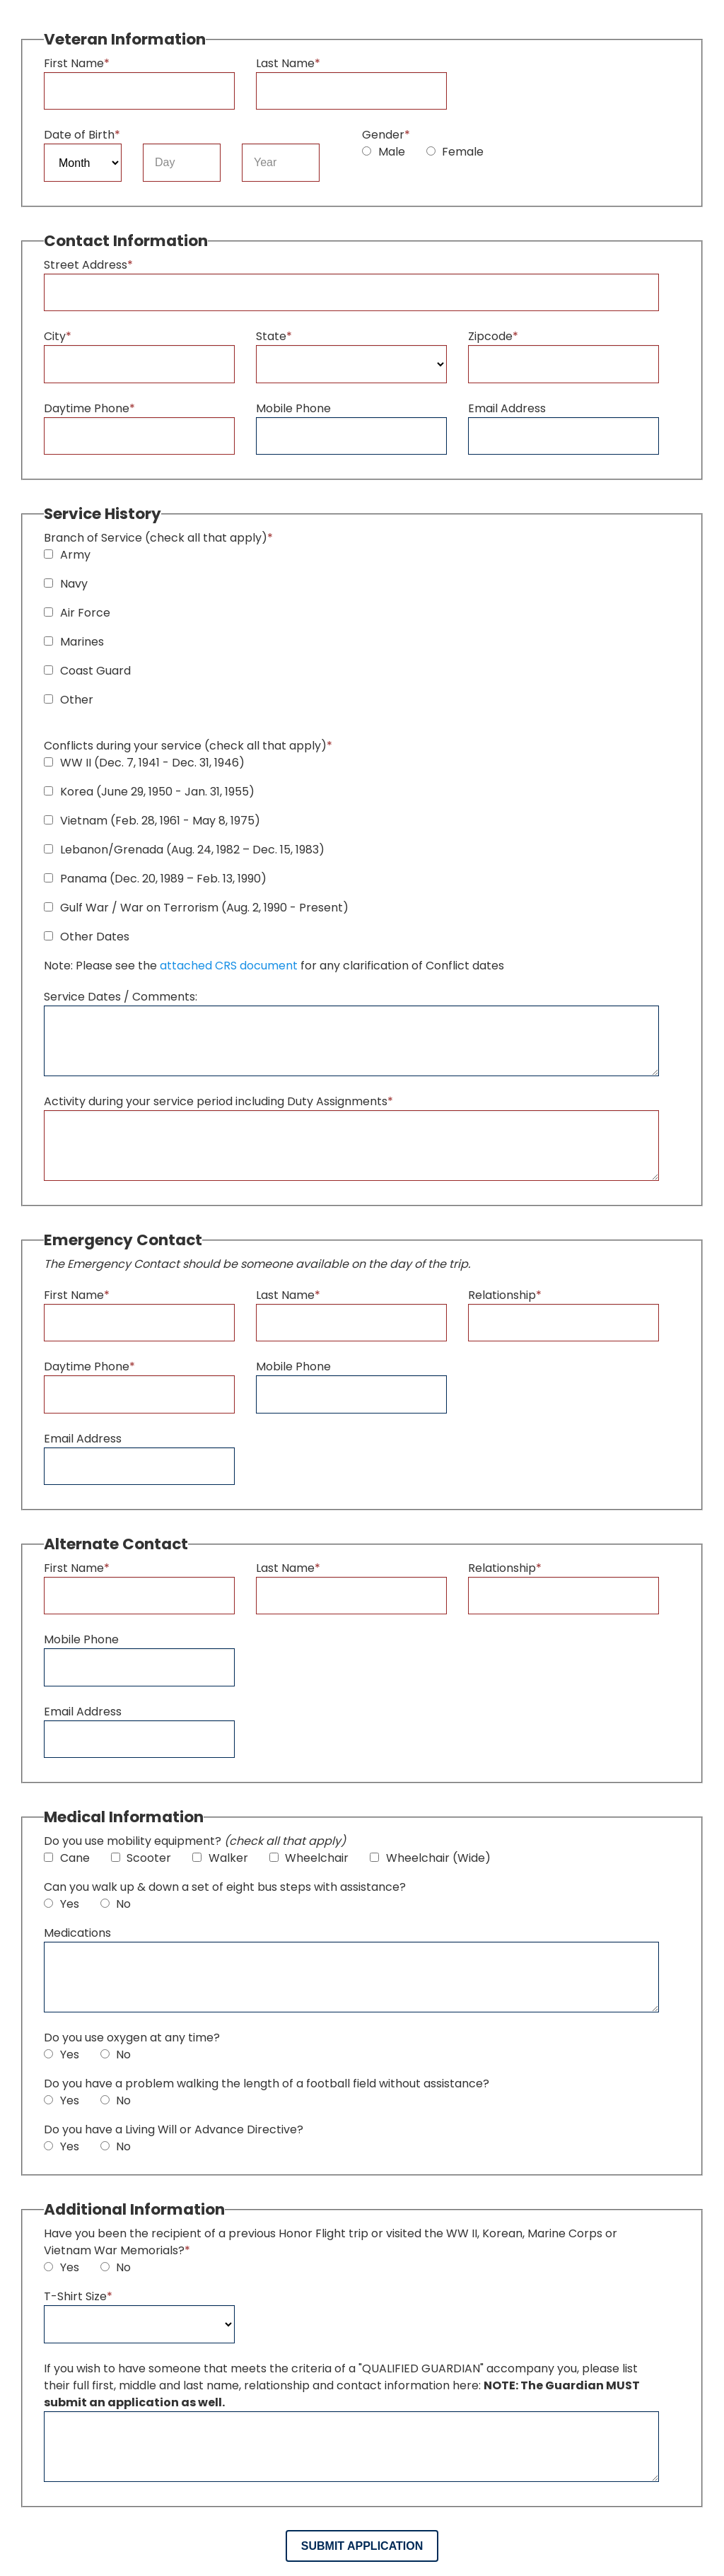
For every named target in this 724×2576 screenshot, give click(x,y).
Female (455, 152)
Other (68, 700)
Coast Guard (87, 671)
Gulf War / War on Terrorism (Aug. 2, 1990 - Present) (196, 907)
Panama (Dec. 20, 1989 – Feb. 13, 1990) (155, 878)
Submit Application (362, 2546)
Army (67, 555)
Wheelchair (309, 1858)
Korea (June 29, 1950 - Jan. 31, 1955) (149, 791)
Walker (220, 1858)
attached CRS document (229, 965)
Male (383, 152)
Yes (61, 1904)
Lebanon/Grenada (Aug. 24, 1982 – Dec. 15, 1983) (184, 849)
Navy (66, 584)
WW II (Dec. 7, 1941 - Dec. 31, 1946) (144, 762)
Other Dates (86, 936)
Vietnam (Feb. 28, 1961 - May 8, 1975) (152, 820)
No (116, 1904)
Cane (67, 1858)
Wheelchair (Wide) (430, 1858)
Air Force (77, 613)
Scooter (141, 1858)
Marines (74, 642)
